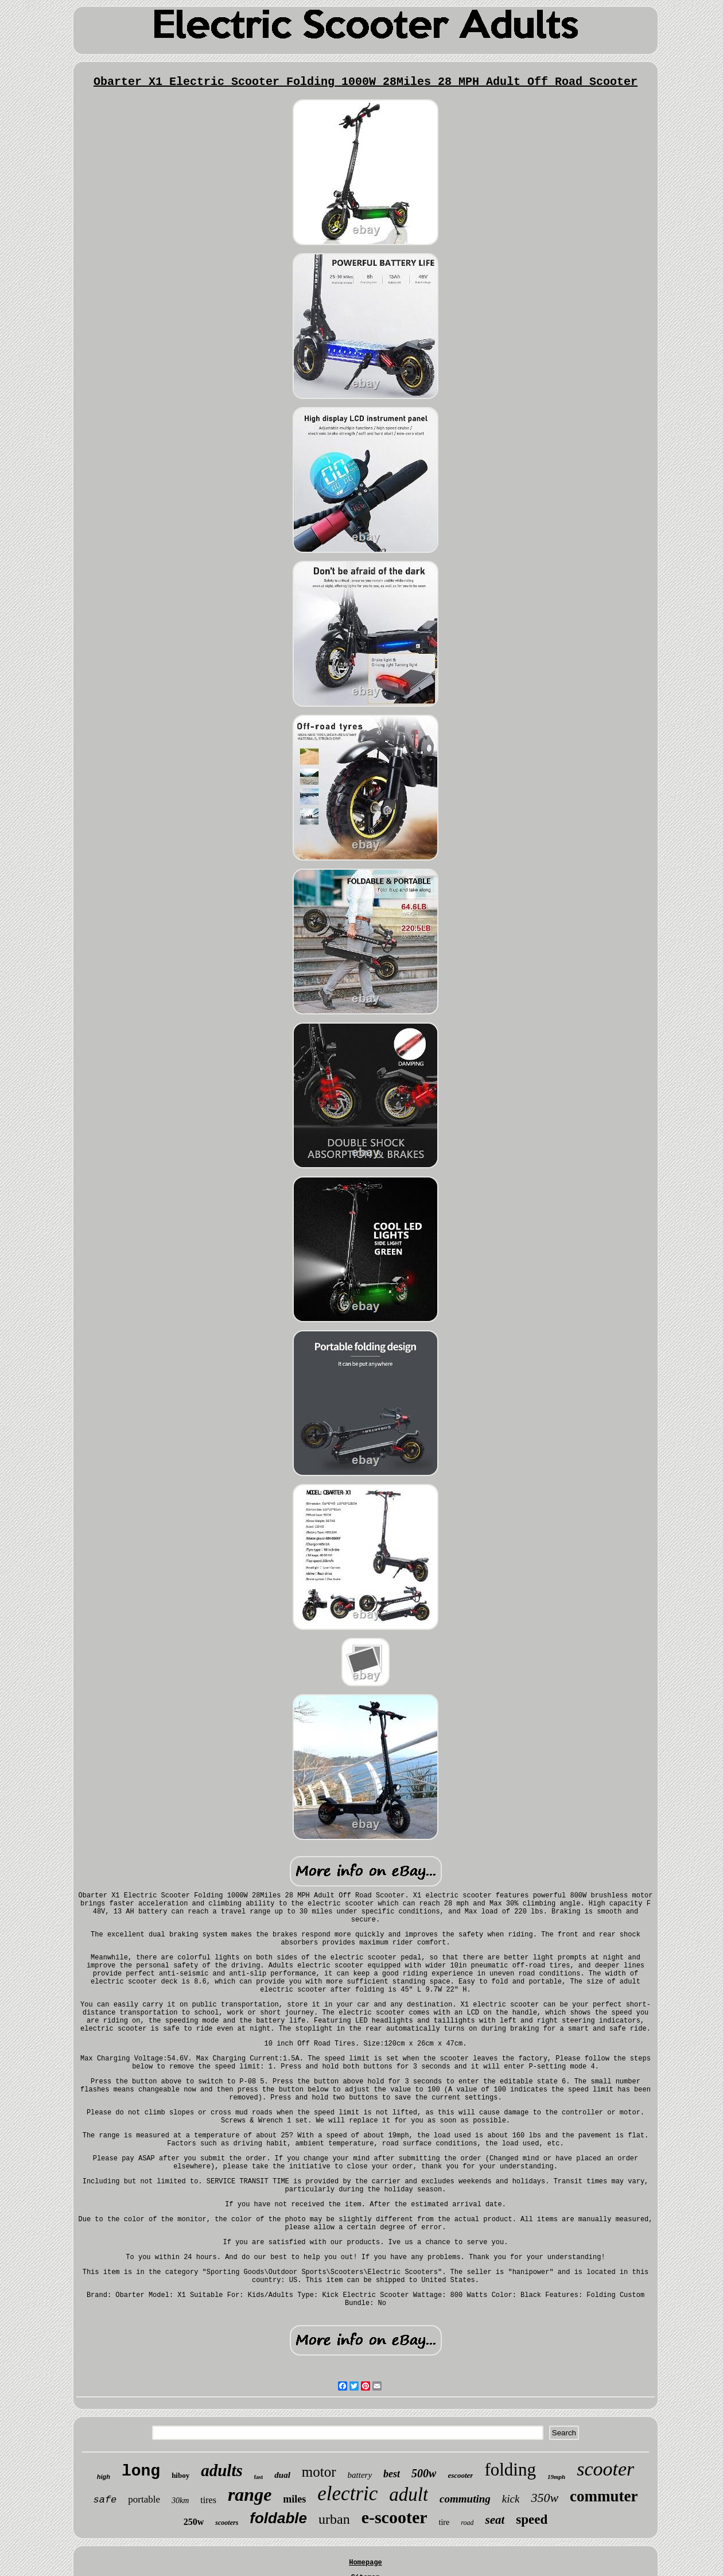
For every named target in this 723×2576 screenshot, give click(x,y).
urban (334, 2519)
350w (544, 2497)
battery (360, 2475)
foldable (278, 2518)
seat (494, 2520)
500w (423, 2473)
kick (511, 2499)
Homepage (365, 2563)
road (467, 2523)
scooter (605, 2469)
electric (347, 2493)
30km (180, 2500)
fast (258, 2477)
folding (510, 2469)
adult (408, 2494)
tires (208, 2500)
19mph (556, 2476)
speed (531, 2519)
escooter (460, 2475)
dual (282, 2475)
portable (144, 2499)
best (391, 2474)
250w (194, 2522)
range (249, 2494)
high (103, 2476)
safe (104, 2499)
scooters (226, 2523)
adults (222, 2470)
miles (294, 2499)
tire (444, 2522)
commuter (604, 2496)
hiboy (180, 2475)
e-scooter (394, 2517)
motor (319, 2472)
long (141, 2471)
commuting (465, 2499)
